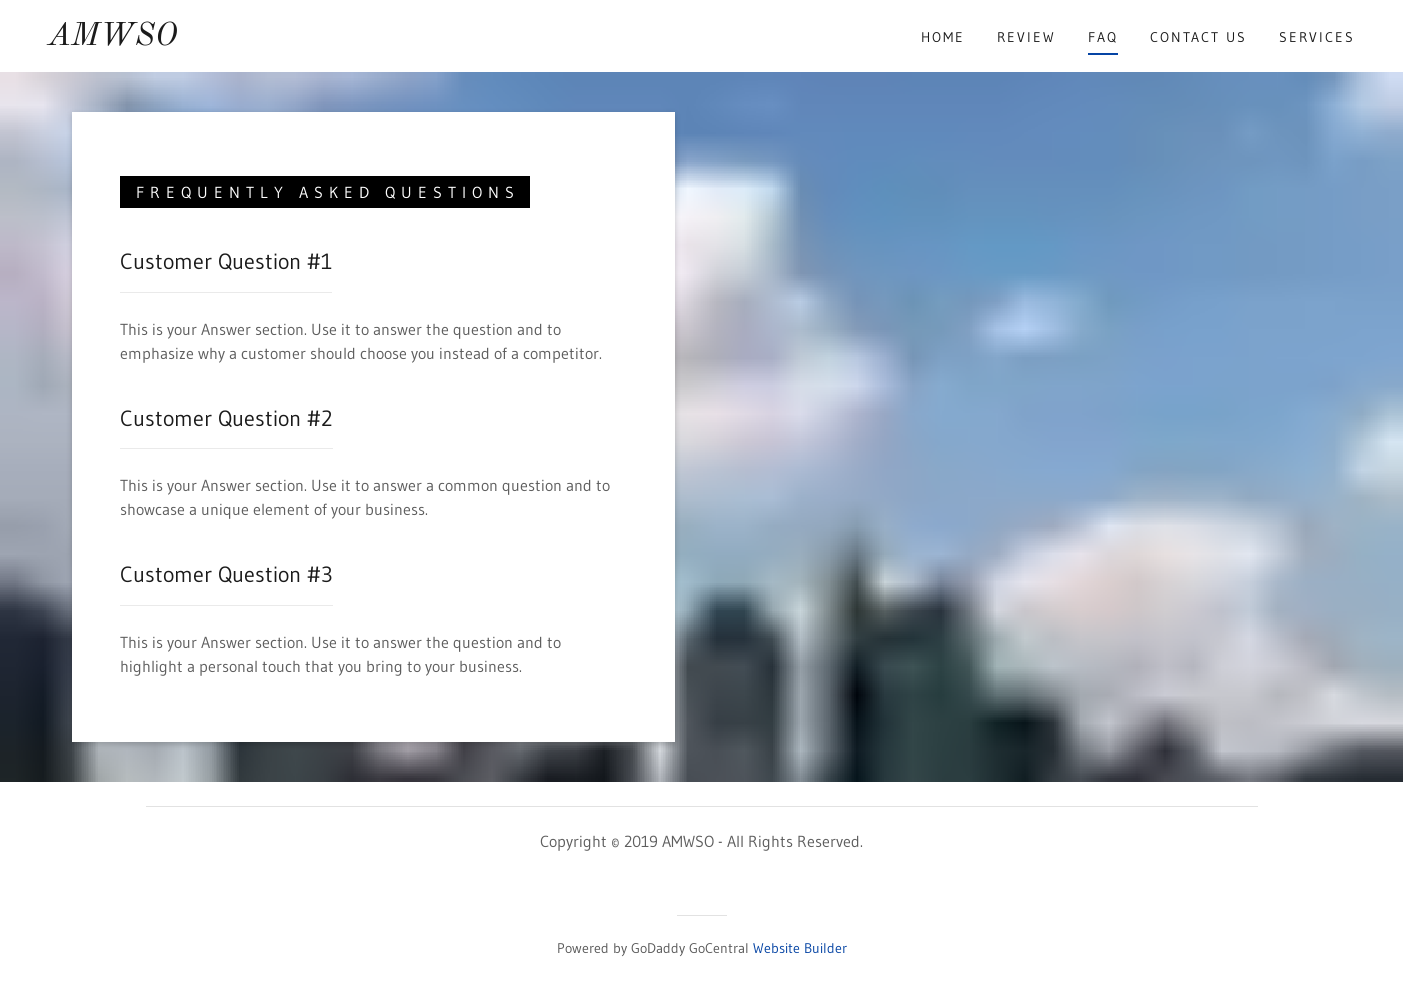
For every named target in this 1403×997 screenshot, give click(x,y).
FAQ (1103, 37)
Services (1317, 37)
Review (1026, 37)
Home (943, 37)
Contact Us (1198, 37)
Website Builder (800, 948)
